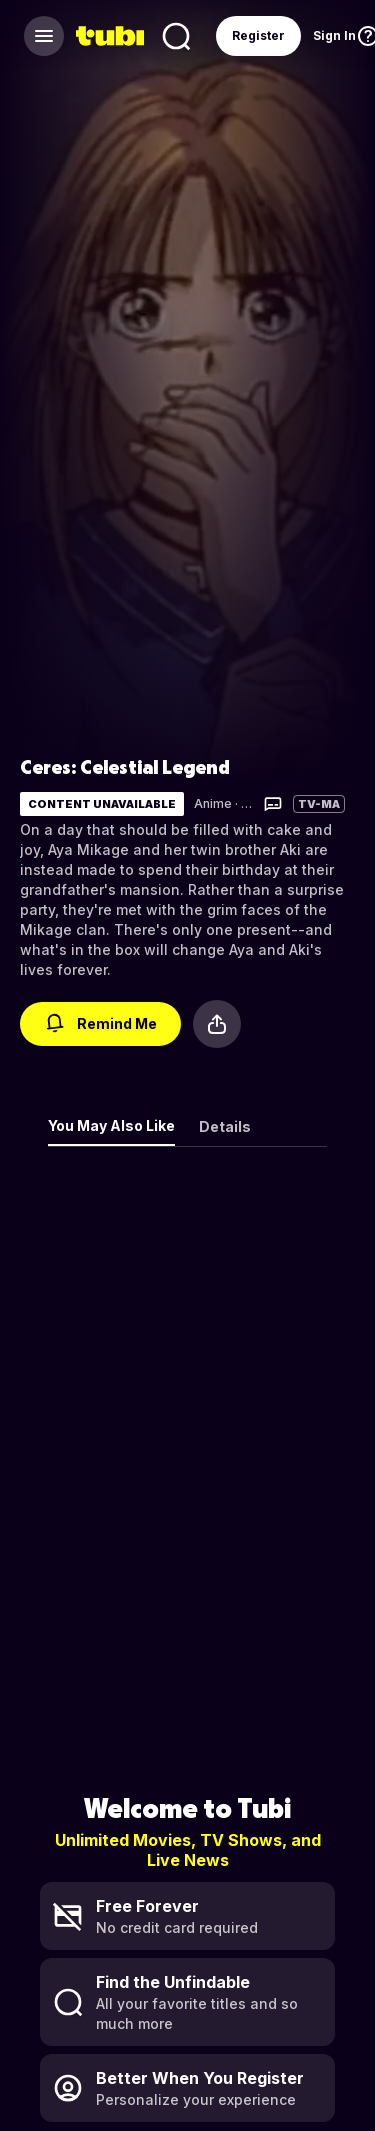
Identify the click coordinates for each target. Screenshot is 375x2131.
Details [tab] (225, 1126)
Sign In (334, 35)
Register (258, 35)
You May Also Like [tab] (111, 1125)
